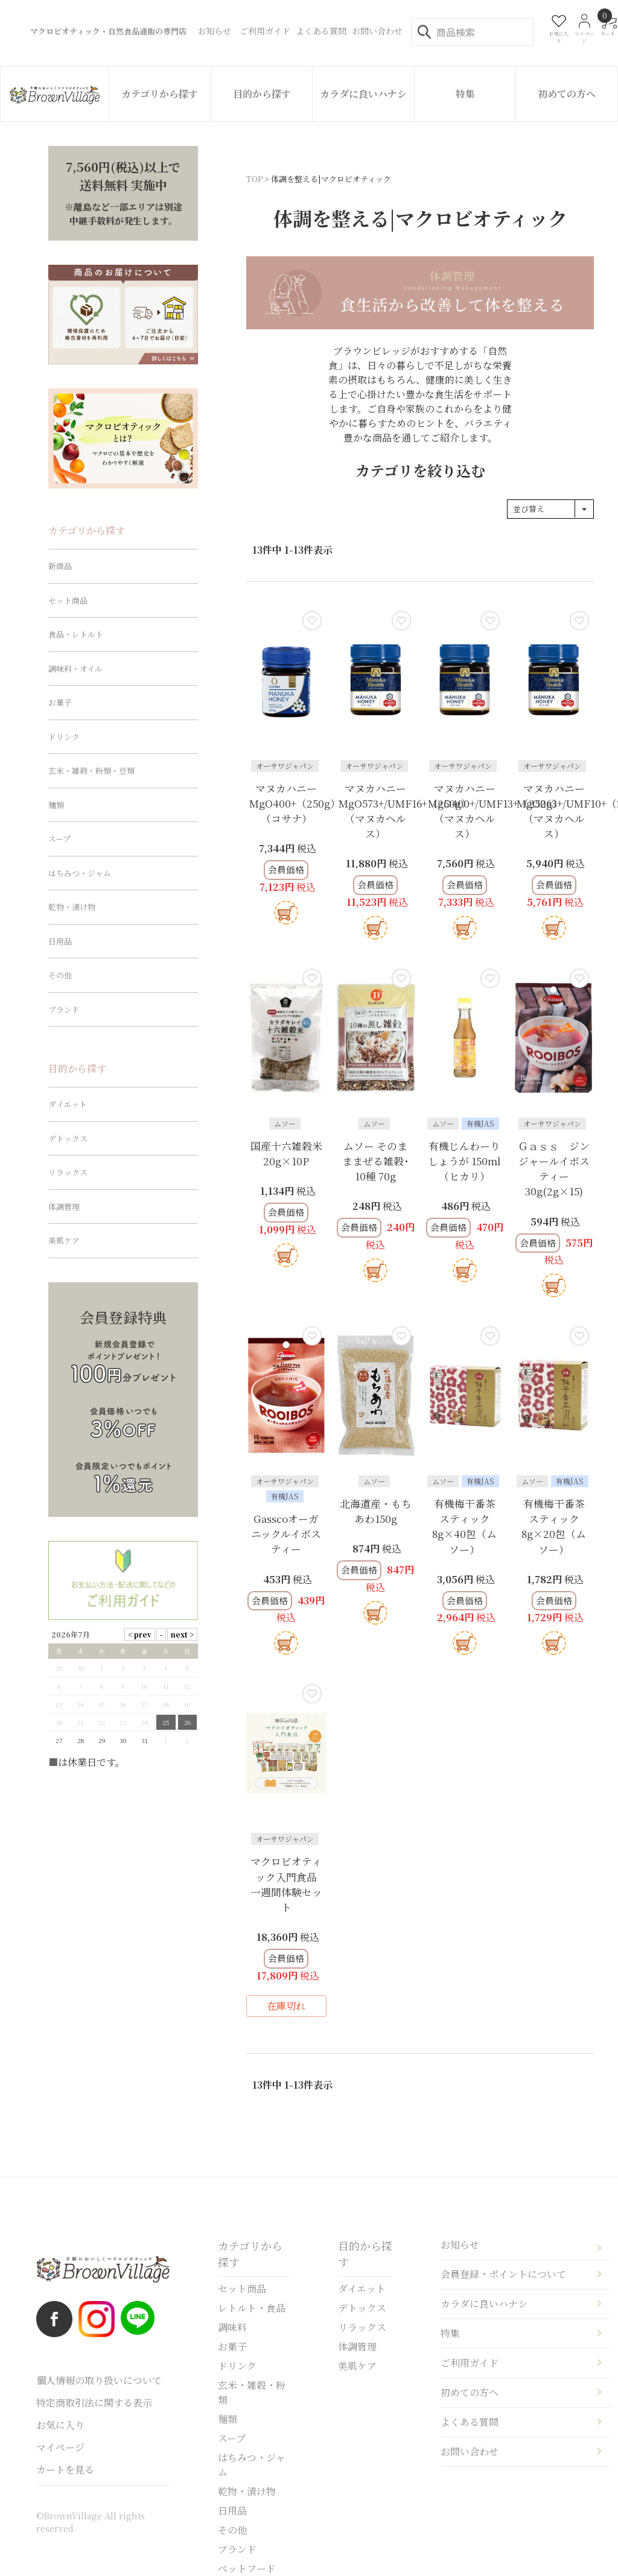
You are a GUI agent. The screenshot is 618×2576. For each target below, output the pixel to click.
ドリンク (64, 736)
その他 (60, 975)
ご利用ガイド (470, 2363)
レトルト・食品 (251, 2308)
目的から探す (262, 94)
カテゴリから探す (159, 94)
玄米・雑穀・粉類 (251, 2392)
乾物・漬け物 (71, 907)
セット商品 (68, 600)
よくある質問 (470, 2422)
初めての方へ (567, 94)
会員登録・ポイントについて (503, 2274)
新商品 (60, 566)
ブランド (64, 1009)
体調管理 (64, 1206)
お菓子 (60, 702)
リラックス (68, 1172)
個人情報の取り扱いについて (99, 2380)
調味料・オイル (75, 668)
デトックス (68, 1138)
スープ (59, 838)
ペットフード (247, 2568)
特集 (465, 94)
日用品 (60, 941)
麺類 (56, 805)
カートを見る (65, 2469)
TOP (254, 179)
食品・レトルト (75, 634)
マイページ (60, 2447)
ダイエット (67, 1104)
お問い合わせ (470, 2451)
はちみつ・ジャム (79, 873)
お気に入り (60, 2425)
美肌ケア (64, 1240)
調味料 (232, 2327)
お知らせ (460, 2245)
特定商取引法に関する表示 (94, 2403)
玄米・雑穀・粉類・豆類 (91, 770)
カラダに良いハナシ (363, 94)
